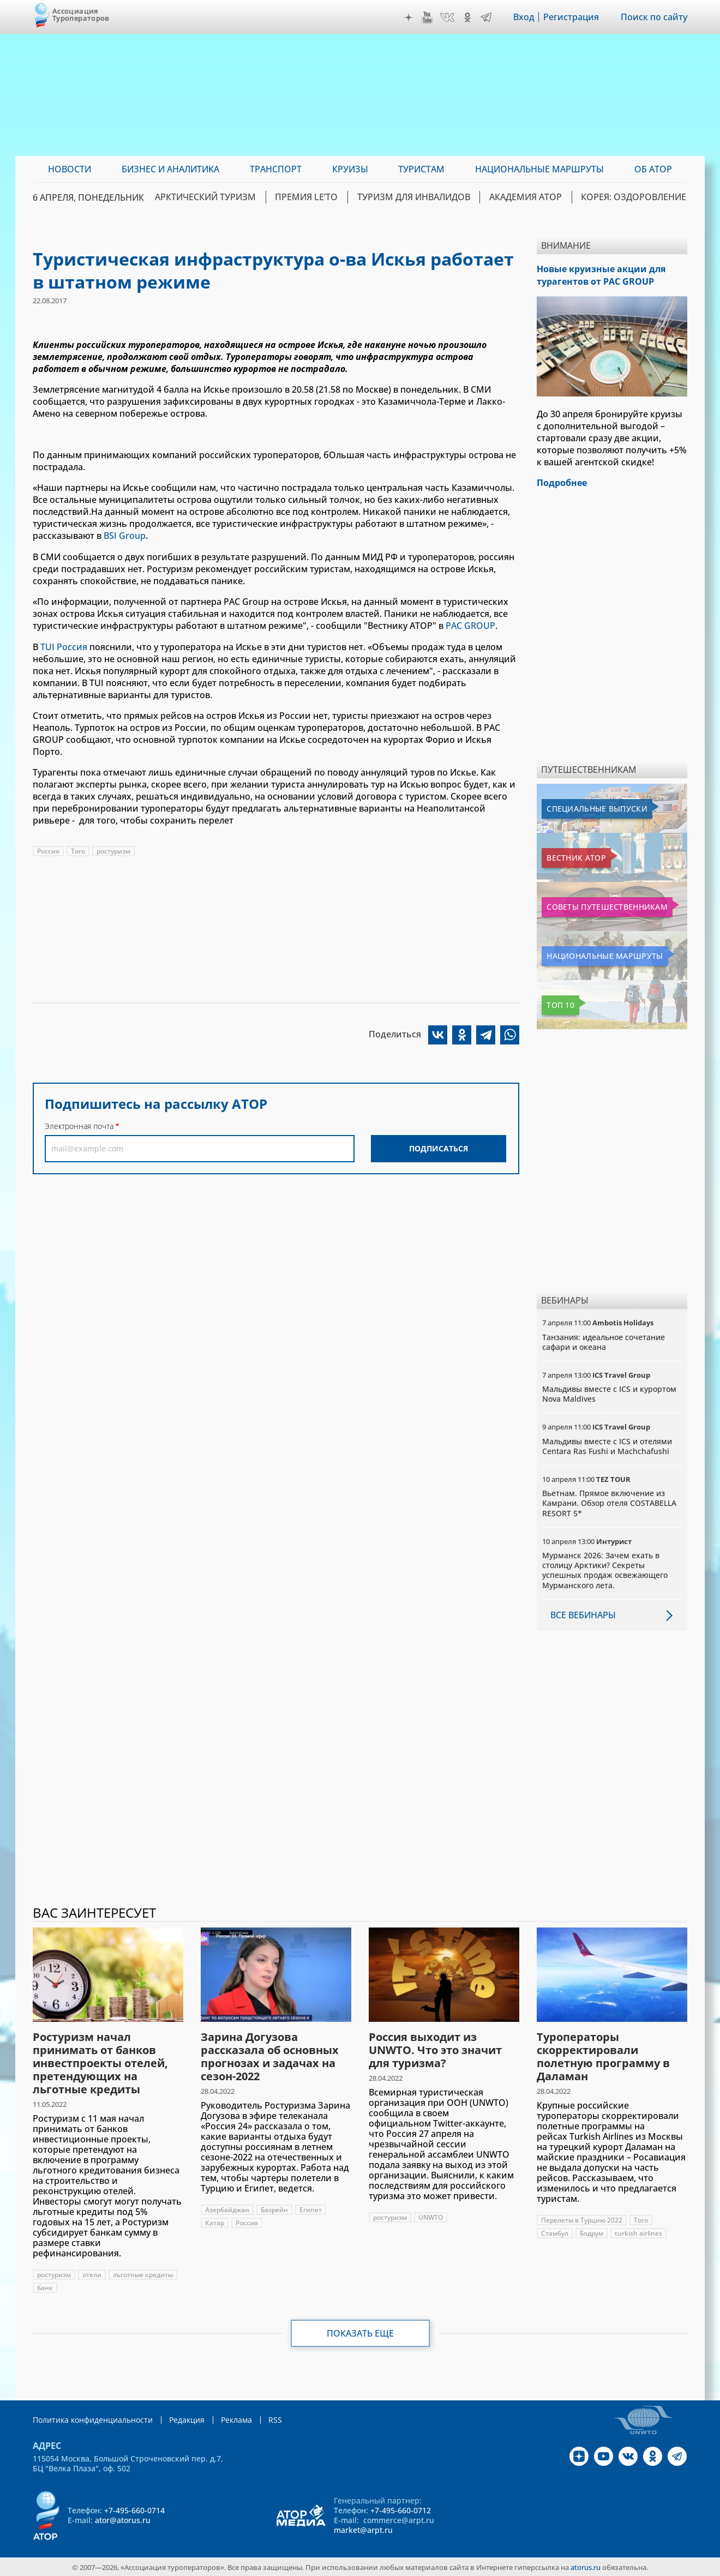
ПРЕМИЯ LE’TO (312, 197)
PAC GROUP (470, 625)
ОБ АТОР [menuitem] (653, 169)
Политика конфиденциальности (93, 2418)
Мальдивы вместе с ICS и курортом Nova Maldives (609, 1393)
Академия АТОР (528, 197)
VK (447, 17)
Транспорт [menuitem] (276, 169)
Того (78, 850)
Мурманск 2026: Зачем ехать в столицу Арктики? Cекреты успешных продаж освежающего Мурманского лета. (605, 1569)
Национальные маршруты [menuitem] (539, 169)
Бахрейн (274, 2208)
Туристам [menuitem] (421, 169)
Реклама (236, 2418)
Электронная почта (79, 1125)
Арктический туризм (213, 197)
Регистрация (571, 17)
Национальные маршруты (599, 955)
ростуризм (113, 850)
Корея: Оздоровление (634, 197)
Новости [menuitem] (69, 169)
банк (45, 2286)
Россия (48, 850)
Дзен (408, 17)
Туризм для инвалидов (418, 197)
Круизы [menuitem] (350, 169)
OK (467, 17)
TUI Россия (63, 646)
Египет (310, 2208)
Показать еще (360, 2332)
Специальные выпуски (592, 808)
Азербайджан (227, 2208)
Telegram (486, 17)
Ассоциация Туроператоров (81, 14)
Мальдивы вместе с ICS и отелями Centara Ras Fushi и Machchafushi (607, 1445)
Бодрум (591, 2232)
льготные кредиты (143, 2273)
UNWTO (430, 2216)
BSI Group (125, 536)
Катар (214, 2221)
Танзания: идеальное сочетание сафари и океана (603, 1341)
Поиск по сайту (654, 17)
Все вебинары (583, 1614)
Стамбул (554, 2232)
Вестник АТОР (572, 857)
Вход (524, 17)
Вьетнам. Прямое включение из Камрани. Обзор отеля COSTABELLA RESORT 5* (609, 1502)
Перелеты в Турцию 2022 (581, 2219)
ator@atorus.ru (123, 2519)
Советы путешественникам (601, 906)
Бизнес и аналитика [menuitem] (170, 169)
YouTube (427, 17)
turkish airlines (638, 2232)
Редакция (187, 2418)
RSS (275, 2418)
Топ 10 (558, 1004)
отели (91, 2273)
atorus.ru (586, 2566)
